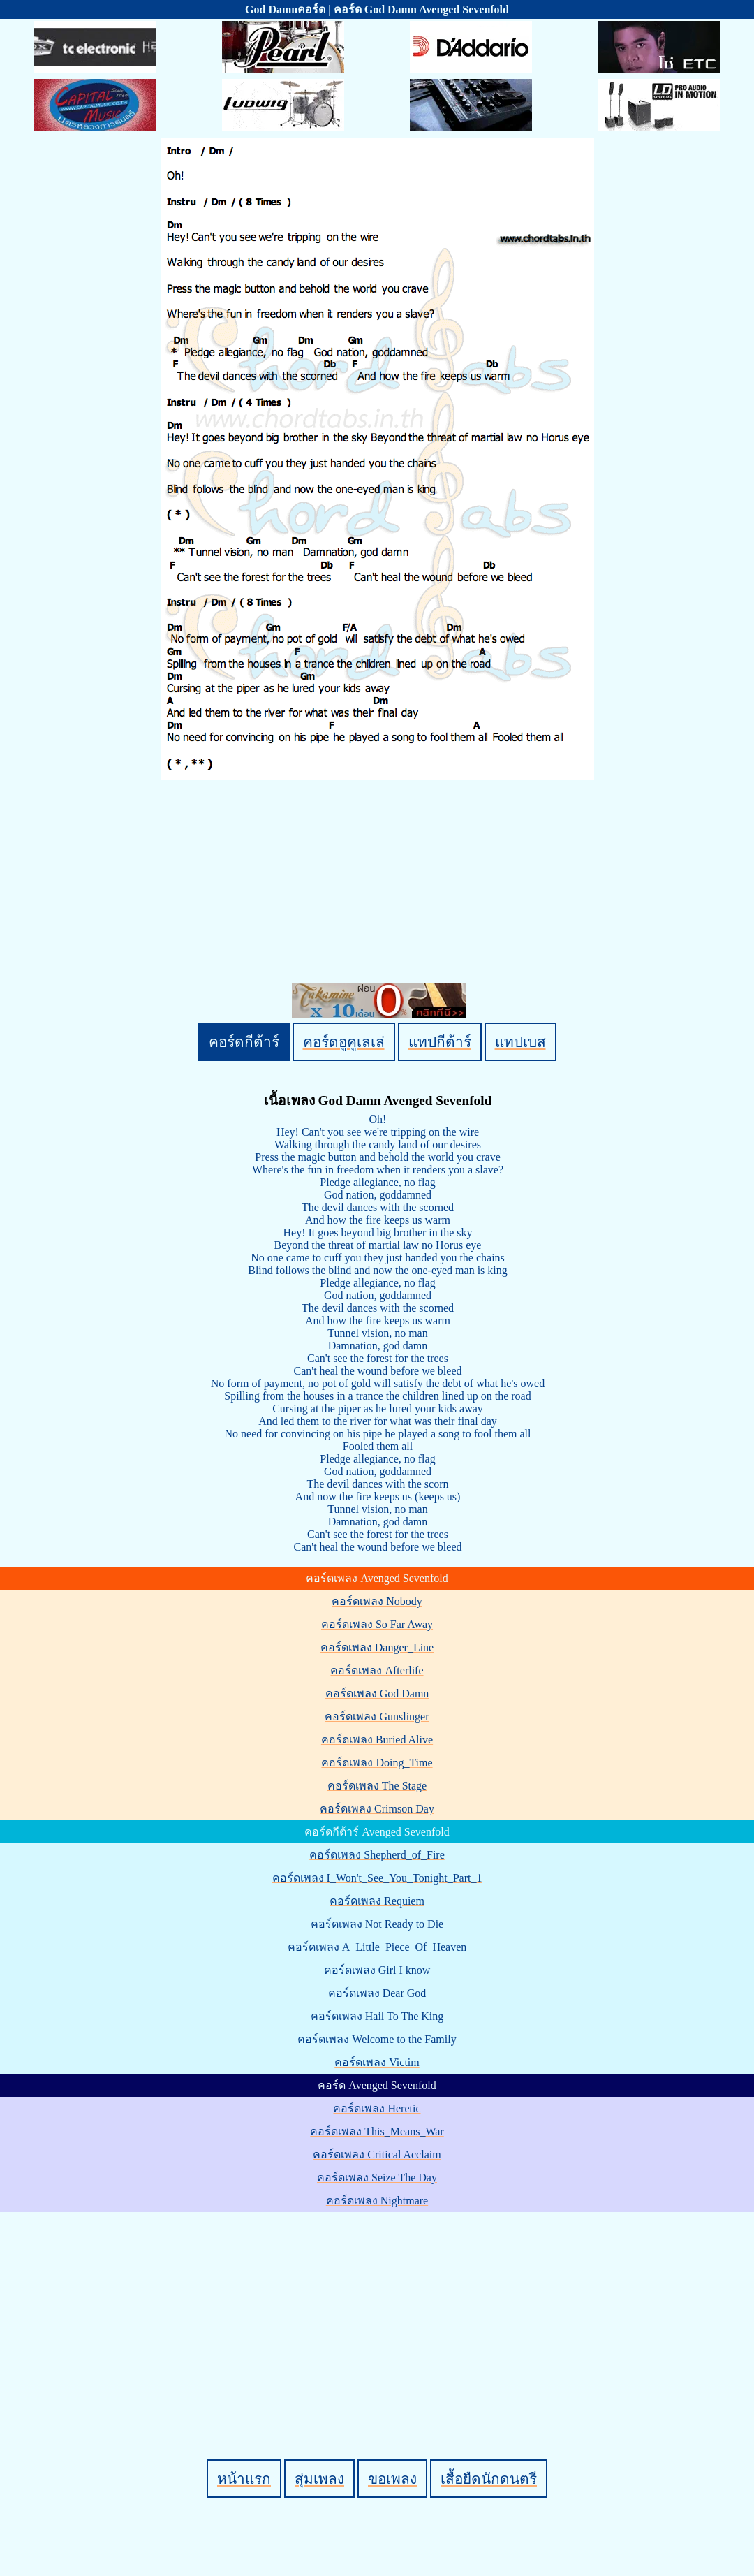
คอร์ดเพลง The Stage (377, 1786)
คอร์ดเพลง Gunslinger (377, 1716)
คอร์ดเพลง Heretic (376, 2108)
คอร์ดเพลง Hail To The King (377, 2016)
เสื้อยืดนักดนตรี (489, 2479)
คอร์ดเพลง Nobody (377, 1601)
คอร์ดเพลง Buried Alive (377, 1740)
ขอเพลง (392, 2479)
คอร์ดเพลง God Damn (377, 1693)
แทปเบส (520, 1042)
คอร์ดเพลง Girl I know (377, 1970)
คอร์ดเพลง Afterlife (376, 1670)
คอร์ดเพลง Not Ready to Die (377, 1924)
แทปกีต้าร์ (439, 1042)
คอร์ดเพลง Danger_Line (377, 1647)
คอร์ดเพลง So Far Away (377, 1624)
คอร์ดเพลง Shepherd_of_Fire (377, 1855)
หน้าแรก (244, 2479)
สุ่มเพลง (319, 2479)
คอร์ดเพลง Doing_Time (376, 1763)
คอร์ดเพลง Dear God (377, 1993)
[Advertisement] (379, 2312)
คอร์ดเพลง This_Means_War (376, 2131)
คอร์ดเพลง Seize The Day (377, 2177)
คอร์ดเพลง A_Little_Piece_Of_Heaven (377, 1947)
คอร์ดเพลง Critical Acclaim (377, 2154)
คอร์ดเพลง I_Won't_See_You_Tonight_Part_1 (377, 1878)
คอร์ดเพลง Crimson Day (377, 1809)
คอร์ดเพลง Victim (376, 2062)
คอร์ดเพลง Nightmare (377, 2201)
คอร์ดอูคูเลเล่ (344, 1042)
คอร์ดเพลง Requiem (377, 1901)
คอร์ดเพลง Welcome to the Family (376, 2039)
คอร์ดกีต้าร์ (244, 1042)
